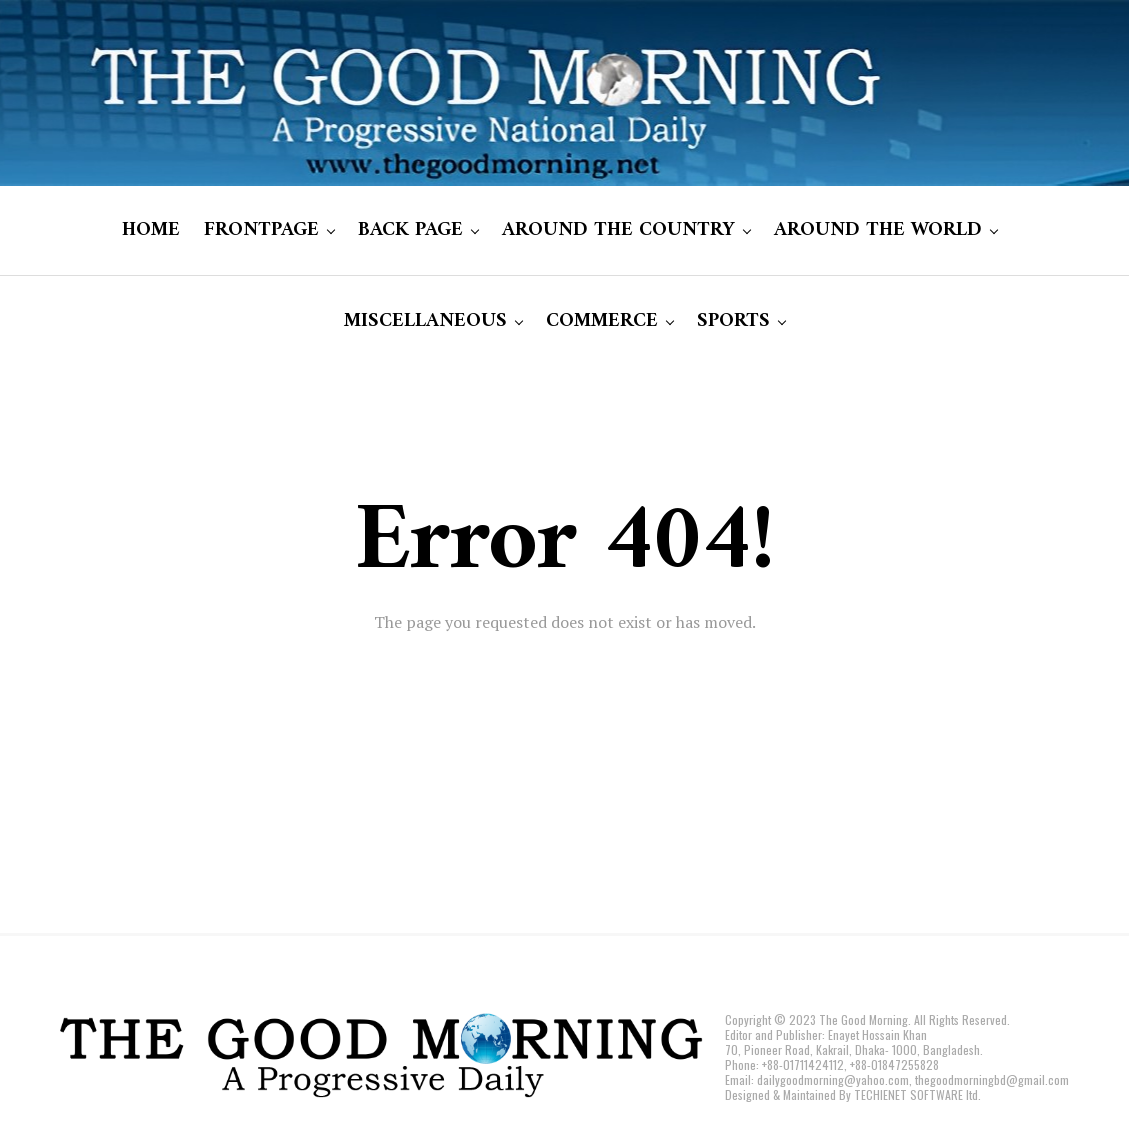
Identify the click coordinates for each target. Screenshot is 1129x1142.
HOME (151, 230)
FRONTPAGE (261, 230)
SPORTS (733, 321)
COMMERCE (602, 321)
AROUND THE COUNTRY (618, 230)
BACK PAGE (410, 230)
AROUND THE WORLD (878, 230)
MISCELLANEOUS (425, 321)
